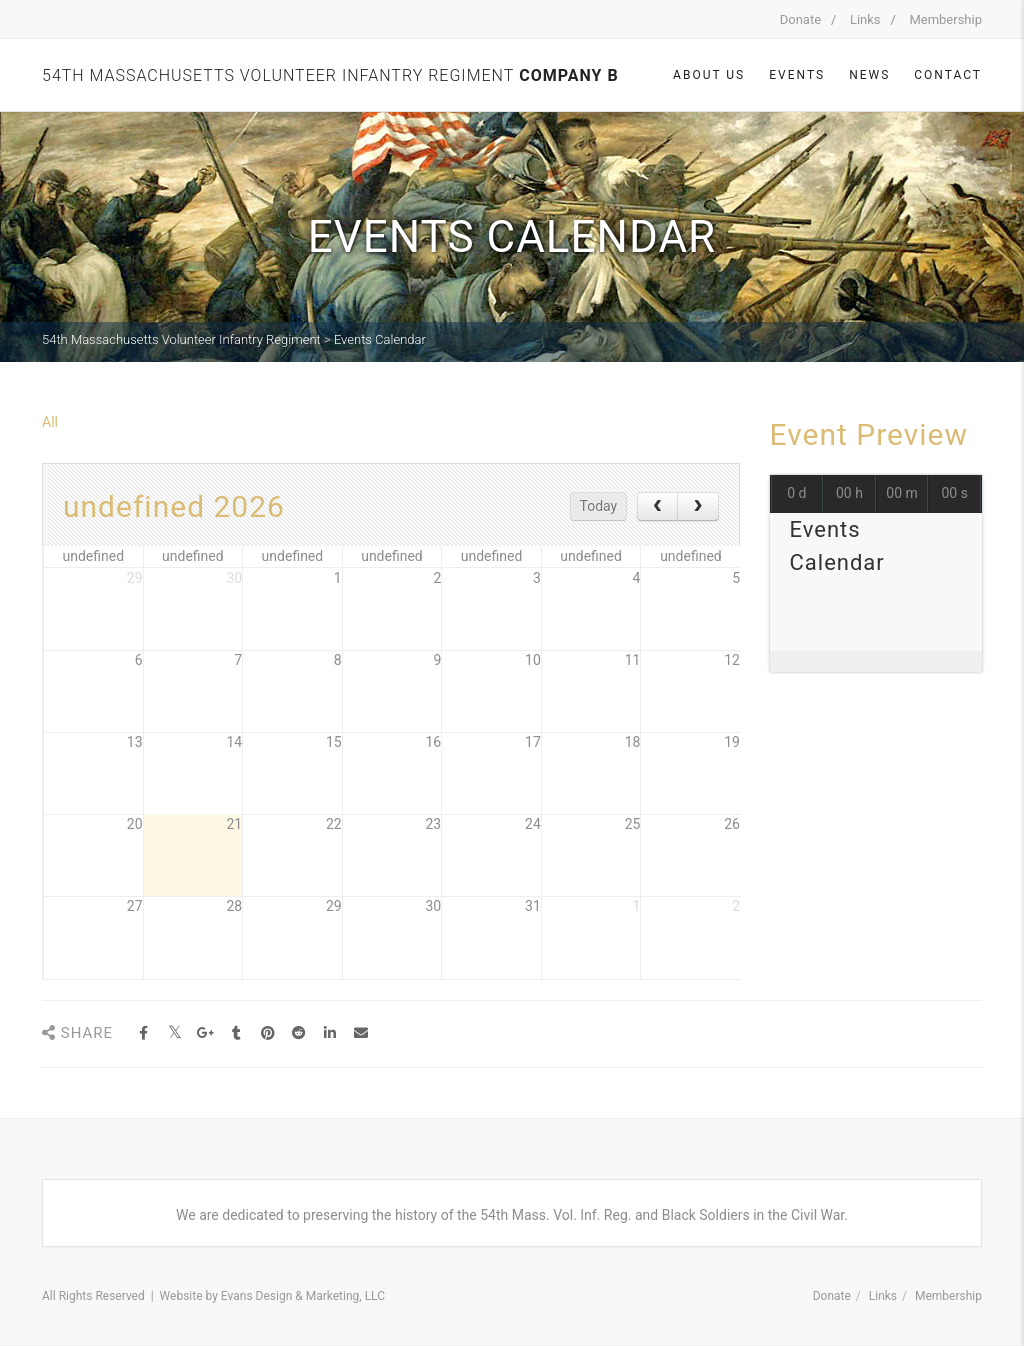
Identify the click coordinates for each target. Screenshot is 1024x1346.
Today (599, 506)
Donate (800, 19)
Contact (948, 75)
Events (797, 75)
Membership (945, 19)
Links (865, 19)
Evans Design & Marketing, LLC (303, 1296)
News (869, 75)
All (50, 422)
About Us (709, 75)
